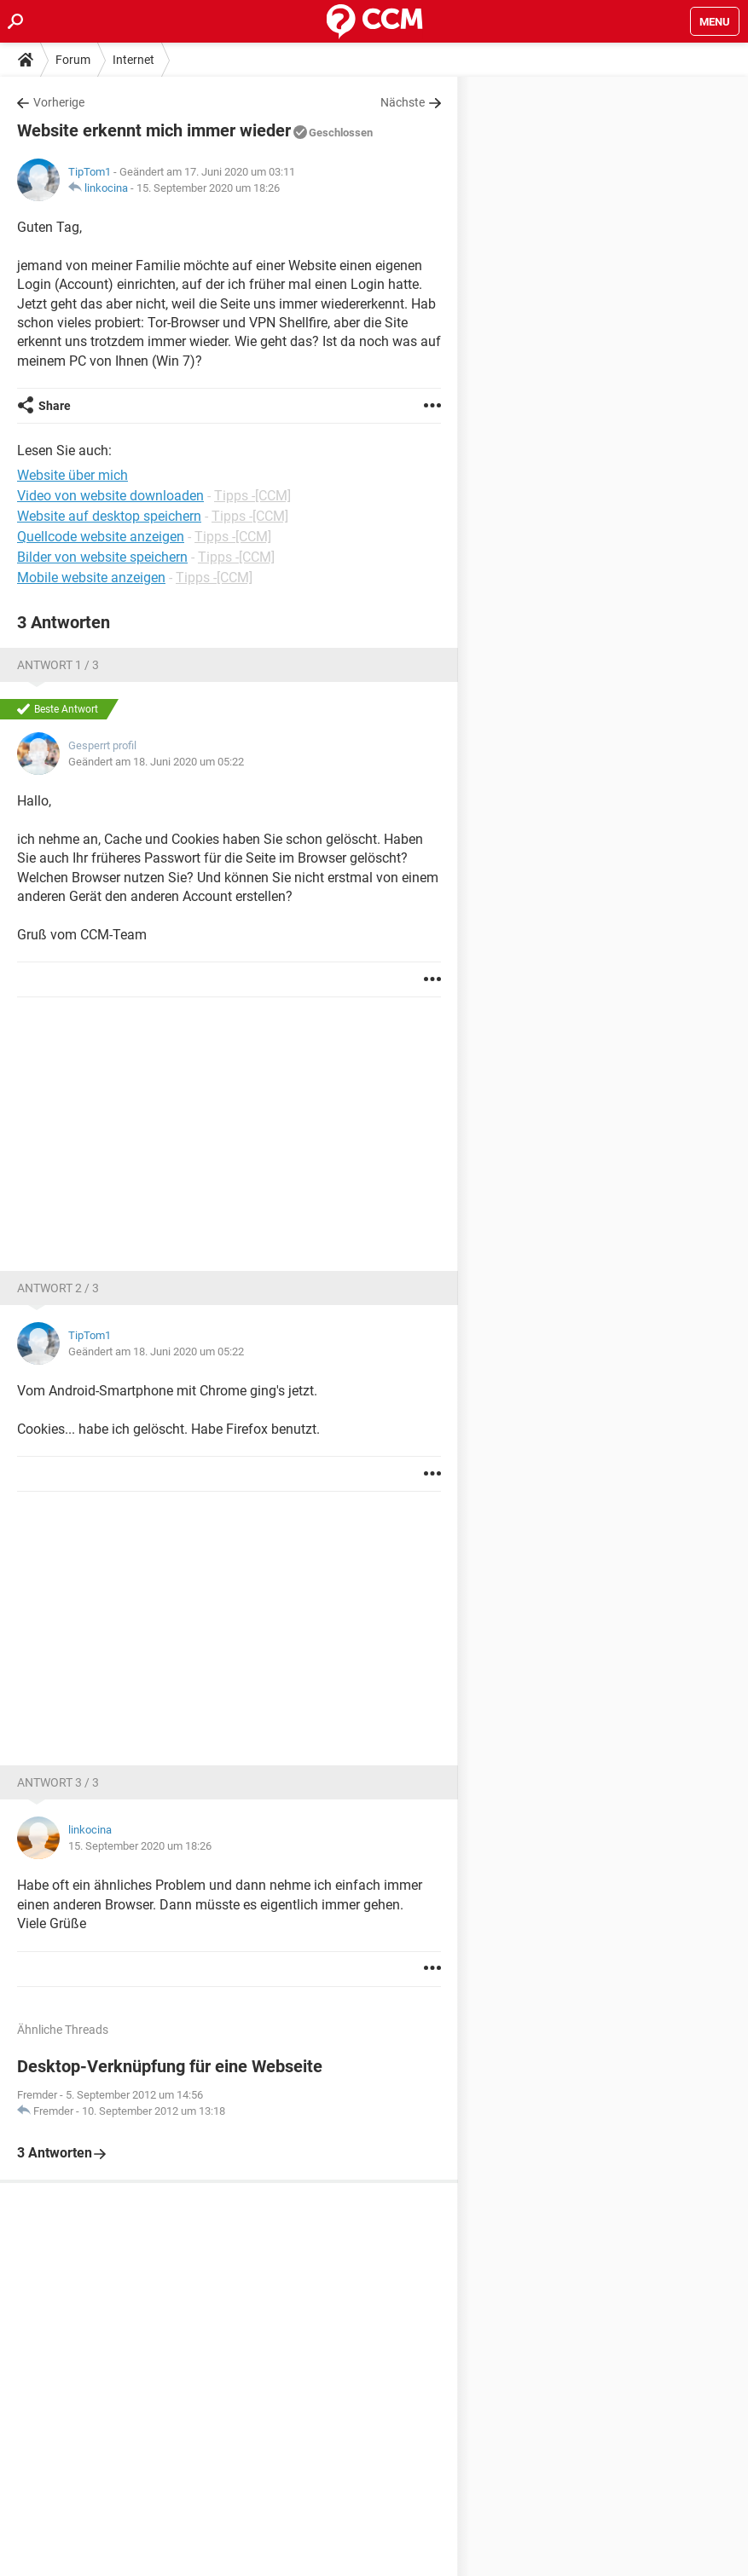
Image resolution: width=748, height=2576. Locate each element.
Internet (133, 59)
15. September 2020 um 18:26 (208, 188)
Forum (72, 59)
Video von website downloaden (110, 496)
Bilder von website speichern (102, 557)
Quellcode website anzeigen (100, 536)
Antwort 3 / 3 (58, 1782)
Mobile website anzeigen (91, 577)
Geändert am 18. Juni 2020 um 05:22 (156, 761)
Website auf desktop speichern (109, 516)
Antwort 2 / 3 (58, 1288)
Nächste (402, 102)
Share (54, 406)
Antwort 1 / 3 (58, 665)
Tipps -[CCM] (252, 496)
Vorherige (58, 102)
